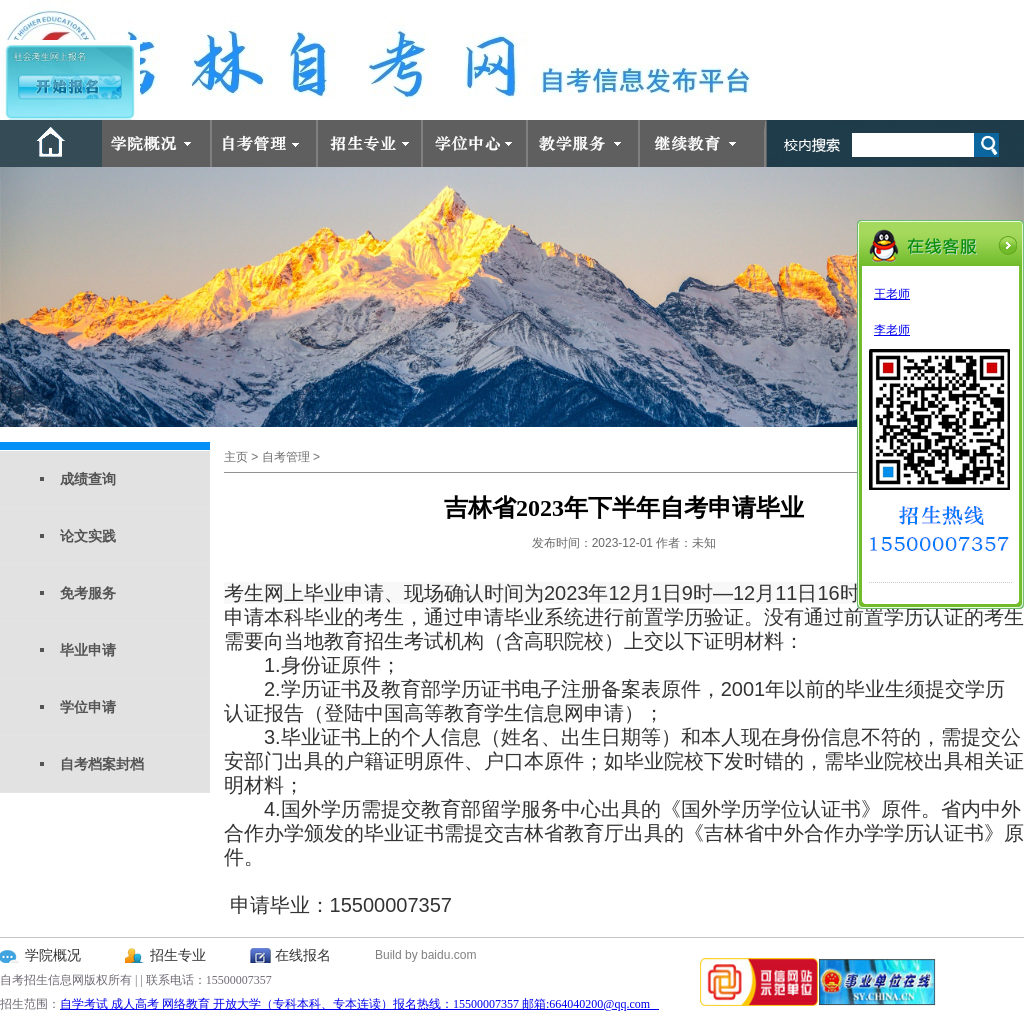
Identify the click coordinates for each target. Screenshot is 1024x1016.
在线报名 (303, 955)
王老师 (892, 294)
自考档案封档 (102, 764)
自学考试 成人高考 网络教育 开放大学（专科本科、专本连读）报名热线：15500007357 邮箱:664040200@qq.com (359, 1004)
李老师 (892, 330)
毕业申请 (88, 650)
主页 (236, 457)
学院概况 (53, 955)
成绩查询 (88, 479)
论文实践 (88, 536)
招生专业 (178, 955)
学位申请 (88, 707)
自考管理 (286, 457)
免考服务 (88, 593)
